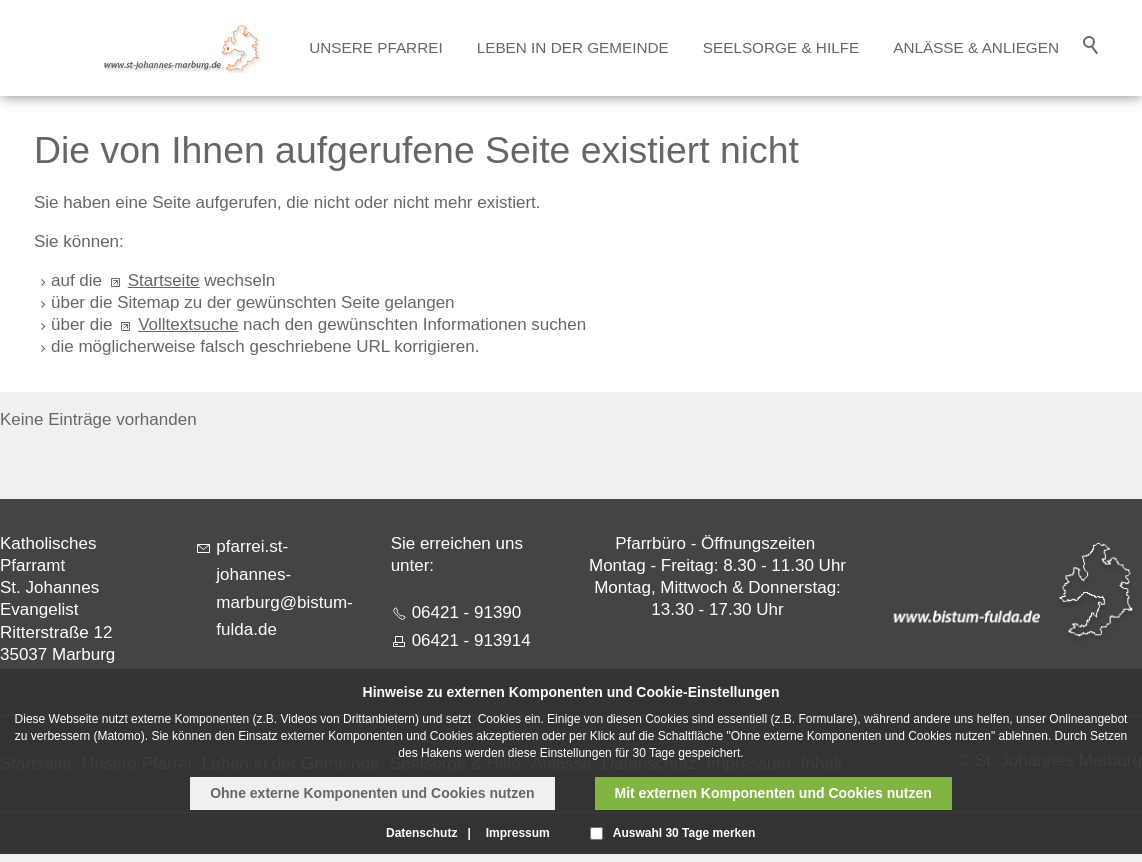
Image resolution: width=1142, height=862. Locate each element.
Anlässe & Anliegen (976, 47)
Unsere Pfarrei (375, 47)
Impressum (518, 833)
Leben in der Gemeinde (573, 47)
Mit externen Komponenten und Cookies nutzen (773, 793)
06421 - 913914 (471, 640)
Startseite (164, 280)
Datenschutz (421, 833)
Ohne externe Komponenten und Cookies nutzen (372, 793)
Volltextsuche (188, 324)
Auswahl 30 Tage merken (684, 833)
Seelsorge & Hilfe (781, 47)
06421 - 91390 (467, 612)
